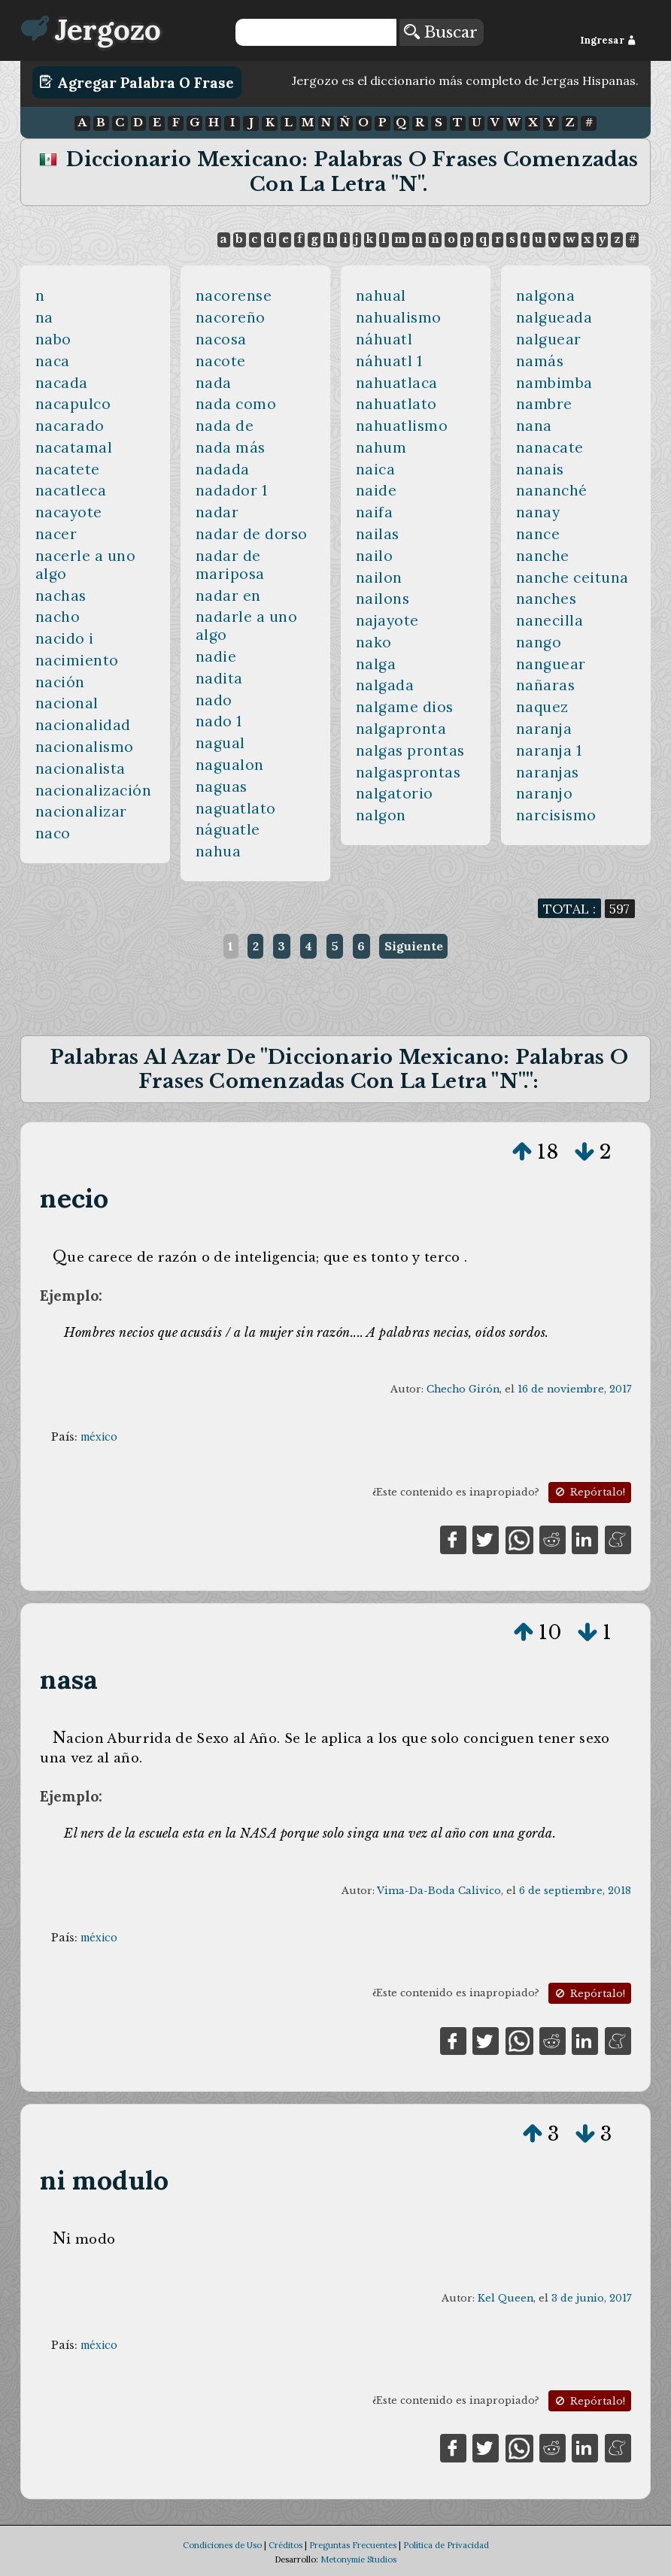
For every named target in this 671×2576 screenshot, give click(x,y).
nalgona (545, 295)
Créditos (285, 2545)
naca (52, 361)
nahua (218, 851)
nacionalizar (81, 811)
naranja (544, 729)
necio (74, 1198)
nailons (383, 598)
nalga (376, 664)
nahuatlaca (397, 383)
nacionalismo (84, 747)
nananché (552, 490)
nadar (217, 512)
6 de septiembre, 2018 (575, 1890)
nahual (381, 295)
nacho (57, 617)
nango (539, 642)
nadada (223, 469)
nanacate (550, 447)
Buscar (441, 32)
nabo (53, 339)
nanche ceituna (572, 577)
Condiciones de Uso (222, 2545)
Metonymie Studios (358, 2559)
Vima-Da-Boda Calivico (439, 1890)
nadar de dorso (252, 534)
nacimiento (77, 660)
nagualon (230, 765)
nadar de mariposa (230, 565)
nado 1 (219, 721)
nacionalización (93, 790)
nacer (56, 534)
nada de (225, 426)
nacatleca (71, 490)
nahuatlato (396, 404)
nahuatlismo (402, 426)
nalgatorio (394, 793)
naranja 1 (549, 750)
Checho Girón (463, 1389)
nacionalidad (83, 725)
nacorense (234, 295)
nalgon (381, 815)
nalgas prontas (410, 750)
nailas (377, 534)
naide (376, 490)
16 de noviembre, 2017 (574, 1389)
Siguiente (413, 945)
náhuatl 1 (389, 361)
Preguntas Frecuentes (352, 2545)
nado (214, 700)
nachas (61, 595)
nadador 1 (232, 490)
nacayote (68, 512)
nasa (69, 1679)
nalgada (385, 685)
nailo (374, 556)
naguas (221, 786)
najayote (387, 620)
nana (534, 426)
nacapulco (73, 404)
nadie (216, 656)
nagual (220, 743)
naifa (374, 512)
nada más (231, 447)
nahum (381, 447)
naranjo (544, 793)
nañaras (545, 685)
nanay (538, 512)
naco (53, 833)
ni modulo (104, 2180)
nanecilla (550, 620)
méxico (98, 1437)
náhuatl (384, 339)
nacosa (221, 339)
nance (538, 534)
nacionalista (80, 768)
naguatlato (236, 808)
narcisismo (556, 815)
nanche (542, 556)
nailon (379, 577)
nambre (544, 404)
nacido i (64, 638)
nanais (540, 469)
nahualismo (399, 317)
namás (540, 361)
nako (374, 642)
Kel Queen (505, 2298)
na (44, 317)
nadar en (228, 595)
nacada (61, 383)
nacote (221, 361)
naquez (542, 707)
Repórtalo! (589, 1492)
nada (214, 383)
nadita (219, 678)
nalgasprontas (408, 772)
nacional (67, 703)
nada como (236, 404)
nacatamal (74, 447)
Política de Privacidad (446, 2545)
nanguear (551, 664)
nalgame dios (405, 707)
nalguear (548, 339)
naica (376, 469)
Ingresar (608, 40)
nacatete (67, 469)
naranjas (547, 772)
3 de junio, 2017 (591, 2298)
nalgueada (554, 317)
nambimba (554, 383)
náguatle (228, 829)
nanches (546, 598)
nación (60, 682)
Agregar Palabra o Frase (136, 82)
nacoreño (231, 317)
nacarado (70, 426)
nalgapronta (401, 729)
